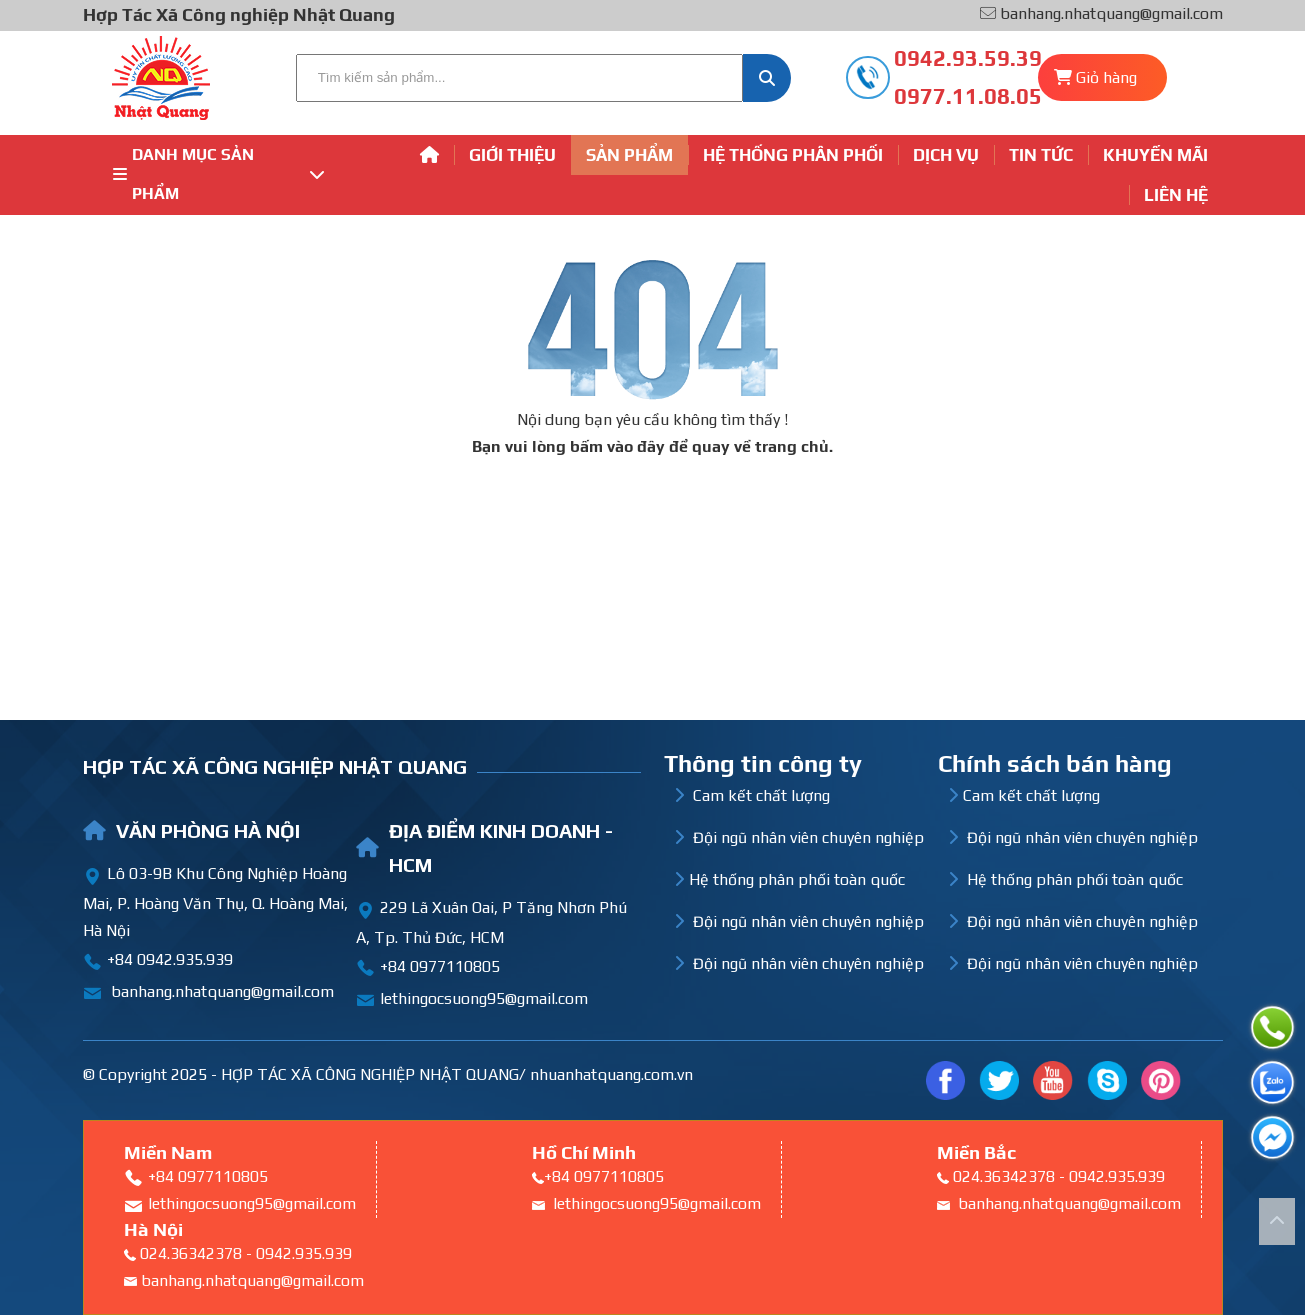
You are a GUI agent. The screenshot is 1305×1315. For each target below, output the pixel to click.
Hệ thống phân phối (793, 155)
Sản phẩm (629, 155)
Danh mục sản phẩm (219, 174)
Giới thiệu (512, 155)
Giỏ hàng (1106, 77)
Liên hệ (1176, 195)
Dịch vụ (946, 155)
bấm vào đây (617, 446)
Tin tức (1041, 155)
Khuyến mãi (1155, 155)
